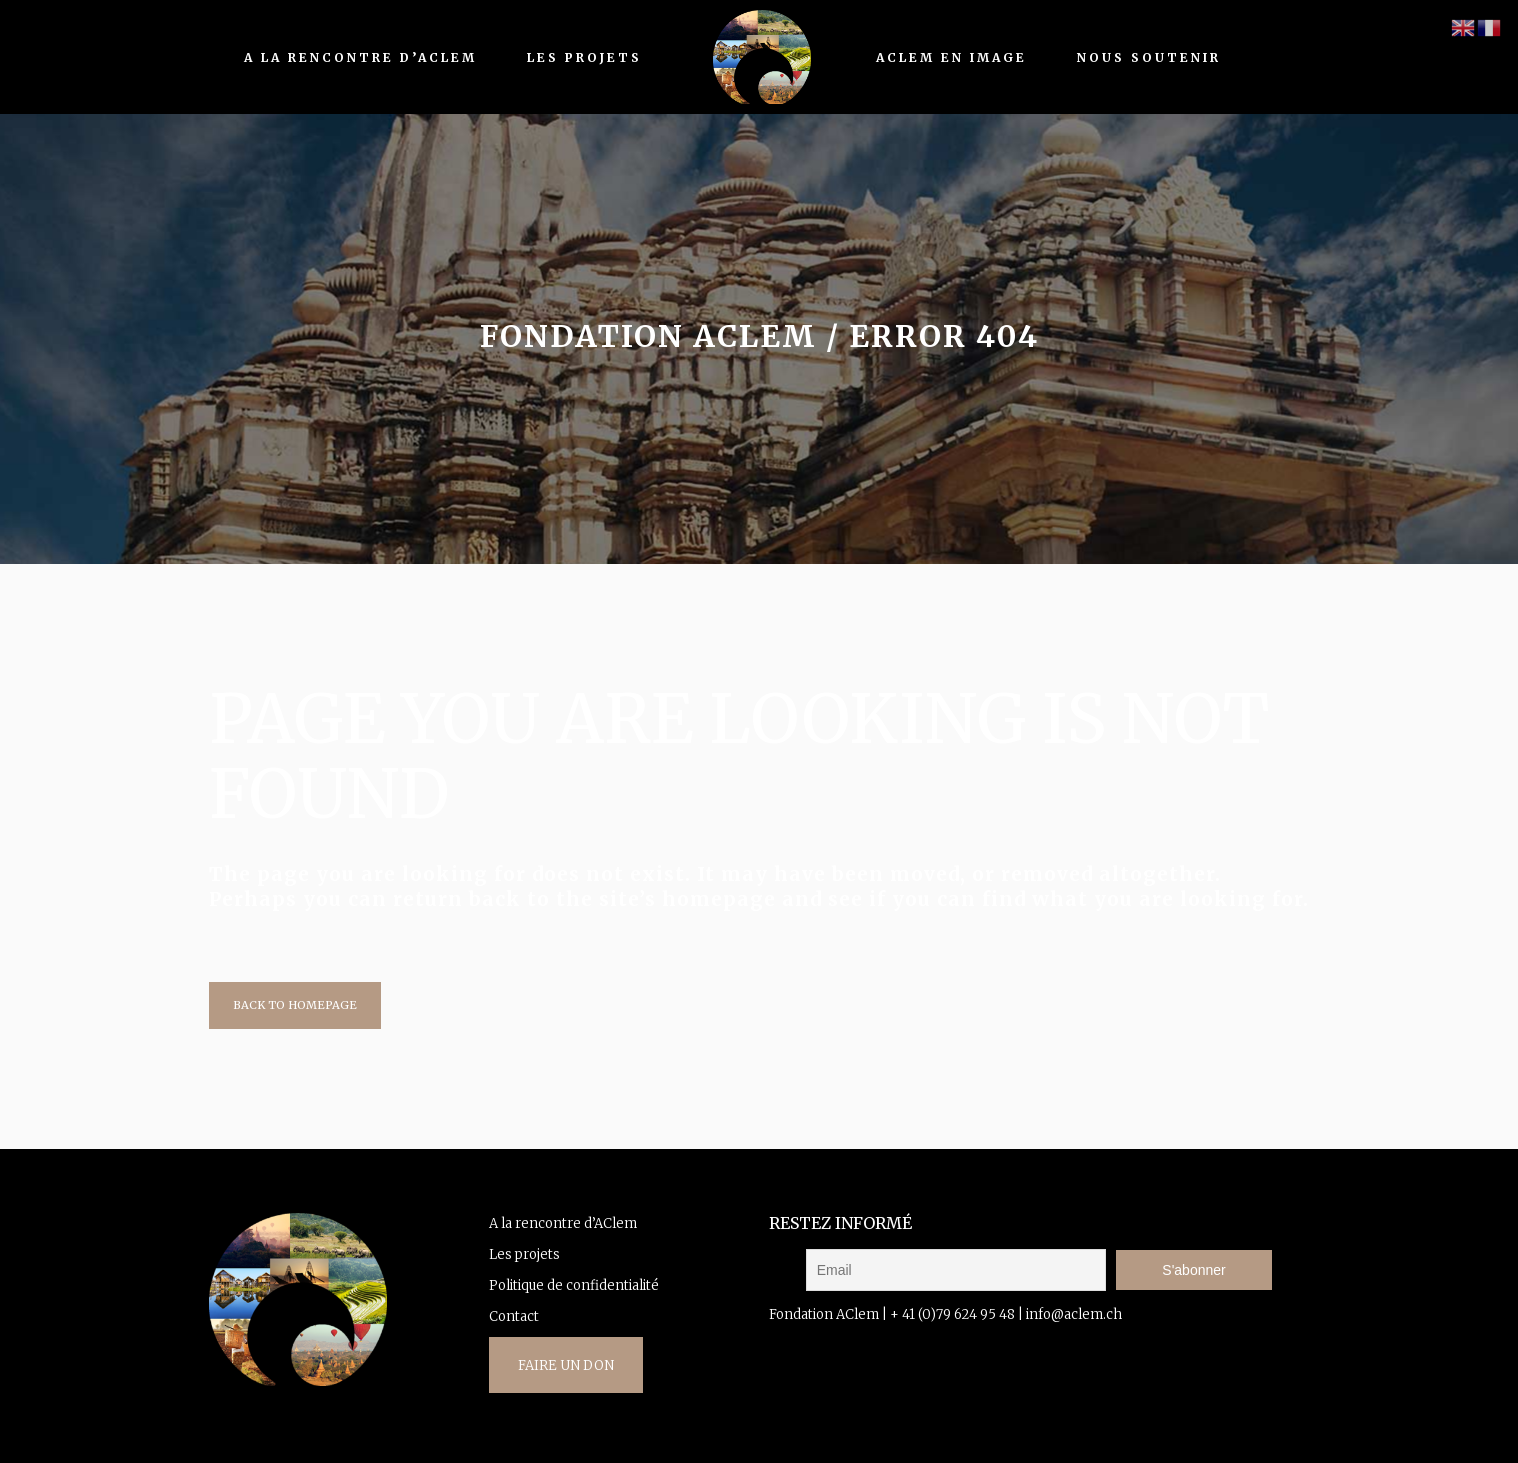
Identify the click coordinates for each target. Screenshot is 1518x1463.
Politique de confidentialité (574, 1285)
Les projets (524, 1254)
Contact (514, 1316)
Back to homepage (295, 1005)
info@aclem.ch (1074, 1314)
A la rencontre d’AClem (563, 1223)
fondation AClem (648, 336)
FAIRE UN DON (566, 1365)
